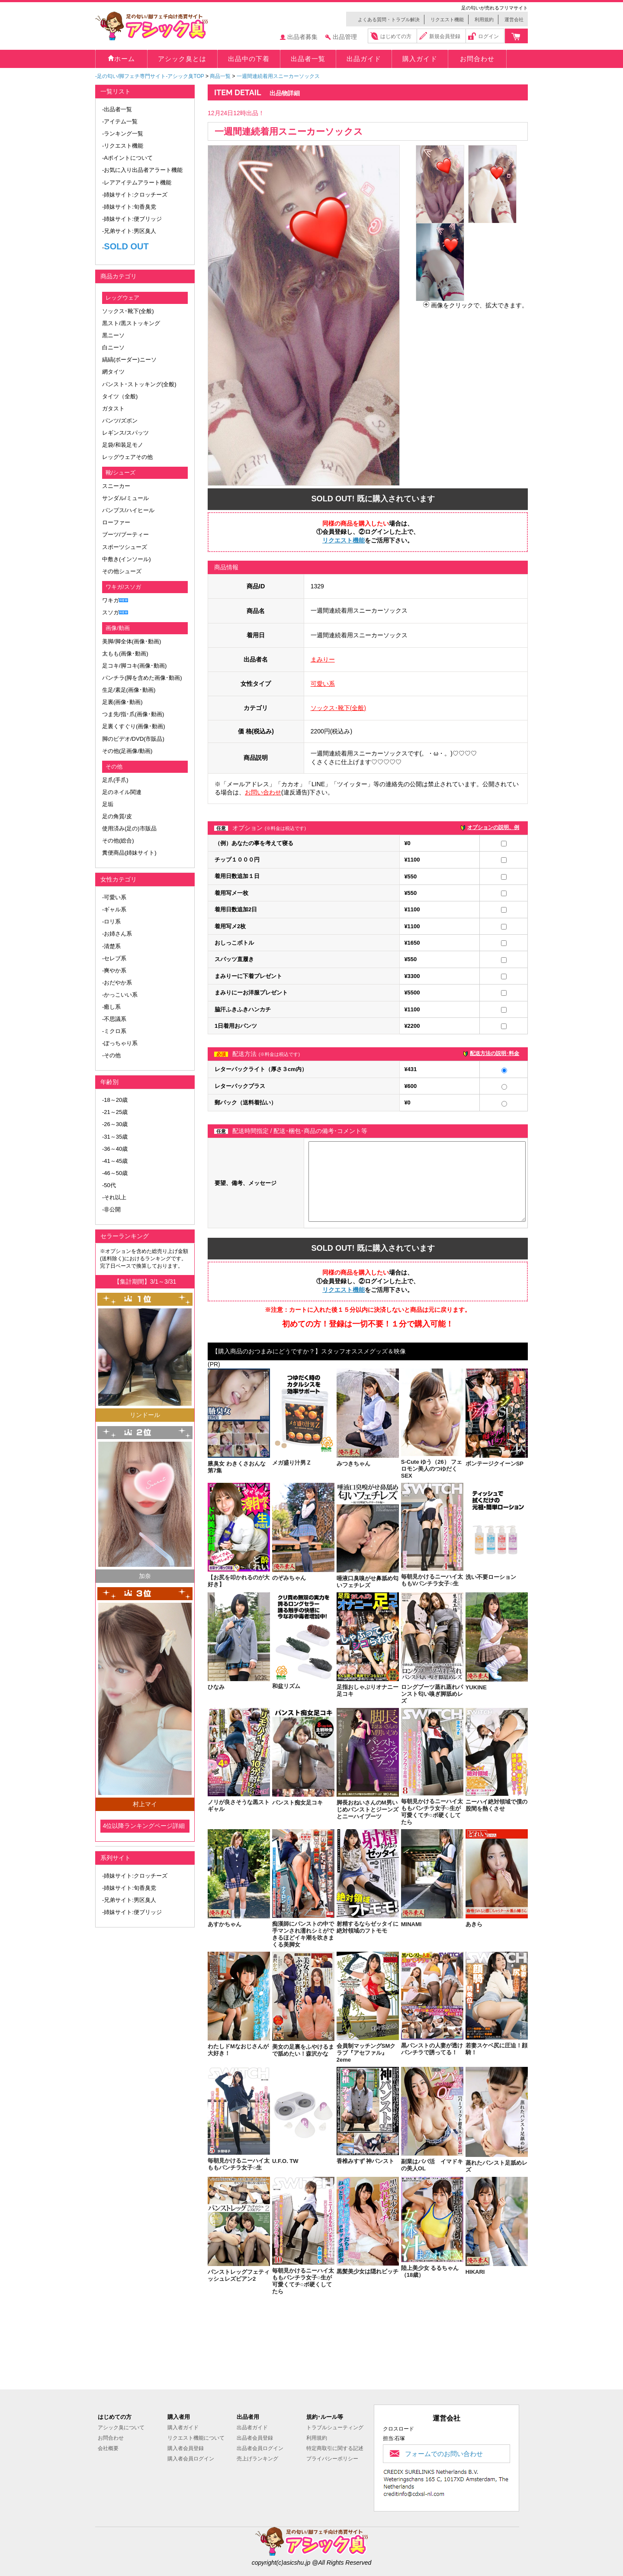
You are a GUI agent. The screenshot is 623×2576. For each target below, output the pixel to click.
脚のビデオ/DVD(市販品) (133, 739)
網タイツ (113, 371)
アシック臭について (121, 2427)
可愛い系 (323, 683)
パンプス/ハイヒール (128, 510)
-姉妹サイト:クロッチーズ (134, 194)
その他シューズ (121, 571)
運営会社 (513, 19)
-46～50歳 (115, 1173)
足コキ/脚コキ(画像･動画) (134, 665)
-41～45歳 (115, 1161)
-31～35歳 (115, 1136)
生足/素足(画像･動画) (128, 690)
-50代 (109, 1185)
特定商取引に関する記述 (334, 2448)
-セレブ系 (114, 958)
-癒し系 (111, 1007)
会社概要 (108, 2448)
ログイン (488, 36)
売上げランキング (257, 2459)
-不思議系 (114, 1019)
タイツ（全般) (120, 396)
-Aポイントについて (127, 158)
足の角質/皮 (117, 816)
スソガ (110, 612)
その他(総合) (118, 840)
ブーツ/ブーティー (125, 534)
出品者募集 (302, 36)
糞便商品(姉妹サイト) (129, 852)
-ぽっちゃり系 (120, 1043)
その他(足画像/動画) (127, 751)
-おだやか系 (117, 982)
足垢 (107, 804)
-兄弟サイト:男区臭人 (129, 231)
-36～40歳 (115, 1149)
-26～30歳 (115, 1124)
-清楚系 (111, 946)
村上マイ (145, 1804)
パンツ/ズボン (120, 420)
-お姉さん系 (117, 933)
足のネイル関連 (121, 792)
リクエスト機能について (196, 2438)
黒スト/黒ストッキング (131, 323)
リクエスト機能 (447, 19)
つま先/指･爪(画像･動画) (133, 714)
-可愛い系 (114, 897)
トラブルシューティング (334, 2427)
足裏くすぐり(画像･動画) (133, 726)
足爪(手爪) (115, 780)
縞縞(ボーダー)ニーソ (129, 359)
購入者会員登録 (185, 2448)
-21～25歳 (115, 1112)
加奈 (145, 1575)
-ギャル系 (114, 909)
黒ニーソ (113, 335)
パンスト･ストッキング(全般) (139, 384)
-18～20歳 (115, 1100)
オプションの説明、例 (493, 827)
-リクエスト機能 (122, 145)
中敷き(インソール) (126, 559)
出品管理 (345, 36)
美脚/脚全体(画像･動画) (131, 641)
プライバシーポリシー (332, 2459)
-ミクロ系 (114, 1031)
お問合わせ (111, 2438)
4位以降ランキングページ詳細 (144, 1825)
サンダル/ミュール (125, 498)
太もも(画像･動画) (125, 653)
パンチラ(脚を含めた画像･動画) (142, 678)
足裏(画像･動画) (122, 702)
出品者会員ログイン (260, 2448)
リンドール (145, 1414)
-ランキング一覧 (122, 133)
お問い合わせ (263, 792)
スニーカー (116, 486)
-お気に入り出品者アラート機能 (142, 170)
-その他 (111, 1055)
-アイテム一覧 (120, 121)
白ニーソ (113, 347)
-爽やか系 (114, 970)
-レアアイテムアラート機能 (136, 182)
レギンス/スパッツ (125, 432)
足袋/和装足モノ (122, 445)
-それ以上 (114, 1197)
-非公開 (111, 1209)
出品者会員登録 (255, 2438)
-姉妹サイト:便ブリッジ (132, 219)
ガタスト (113, 408)
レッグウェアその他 (127, 457)
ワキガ (110, 600)
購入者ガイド (183, 2427)
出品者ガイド (252, 2427)
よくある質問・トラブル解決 (389, 19)
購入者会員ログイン (190, 2459)
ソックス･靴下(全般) (128, 311)
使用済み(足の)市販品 (129, 828)
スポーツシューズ (124, 547)
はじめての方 (395, 36)
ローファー (116, 522)
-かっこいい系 (120, 994)
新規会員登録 (444, 36)
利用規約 (484, 19)
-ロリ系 (111, 921)
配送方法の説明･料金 (494, 1053)
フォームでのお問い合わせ (444, 2453)
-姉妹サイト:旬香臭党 (129, 206)
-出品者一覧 (117, 109)
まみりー (323, 659)
